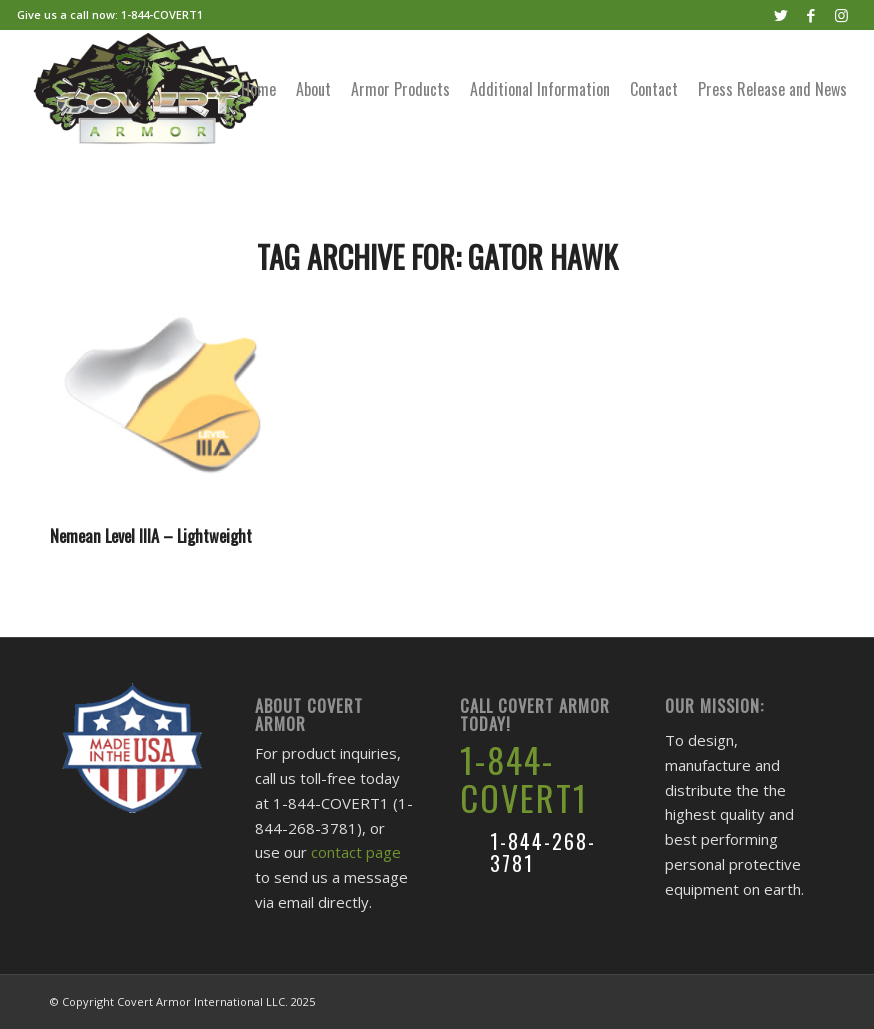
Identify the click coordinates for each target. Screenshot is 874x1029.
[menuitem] (258, 89)
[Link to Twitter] (781, 15)
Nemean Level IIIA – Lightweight (151, 535)
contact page (356, 852)
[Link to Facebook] (811, 15)
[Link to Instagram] (842, 15)
